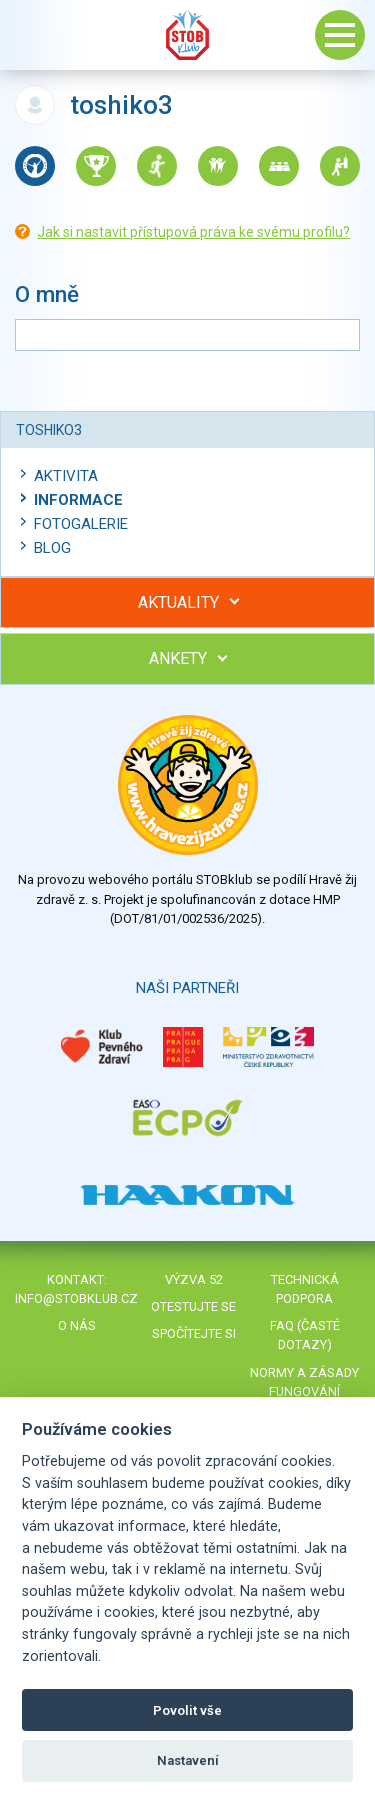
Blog (52, 548)
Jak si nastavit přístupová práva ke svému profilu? (193, 232)
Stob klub (188, 35)
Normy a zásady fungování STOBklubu (304, 1391)
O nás (77, 1325)
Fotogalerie (81, 524)
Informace (78, 500)
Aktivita (66, 476)
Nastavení (188, 1760)
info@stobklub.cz (76, 1298)
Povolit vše (187, 1710)
